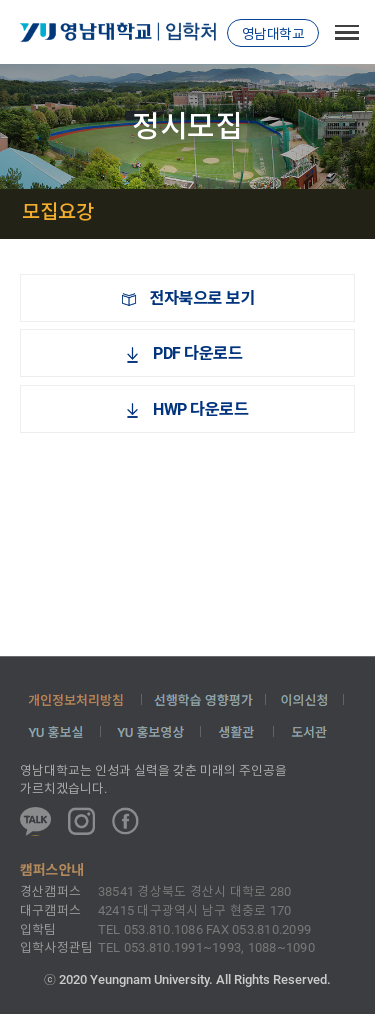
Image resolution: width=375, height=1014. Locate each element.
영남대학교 (273, 34)
